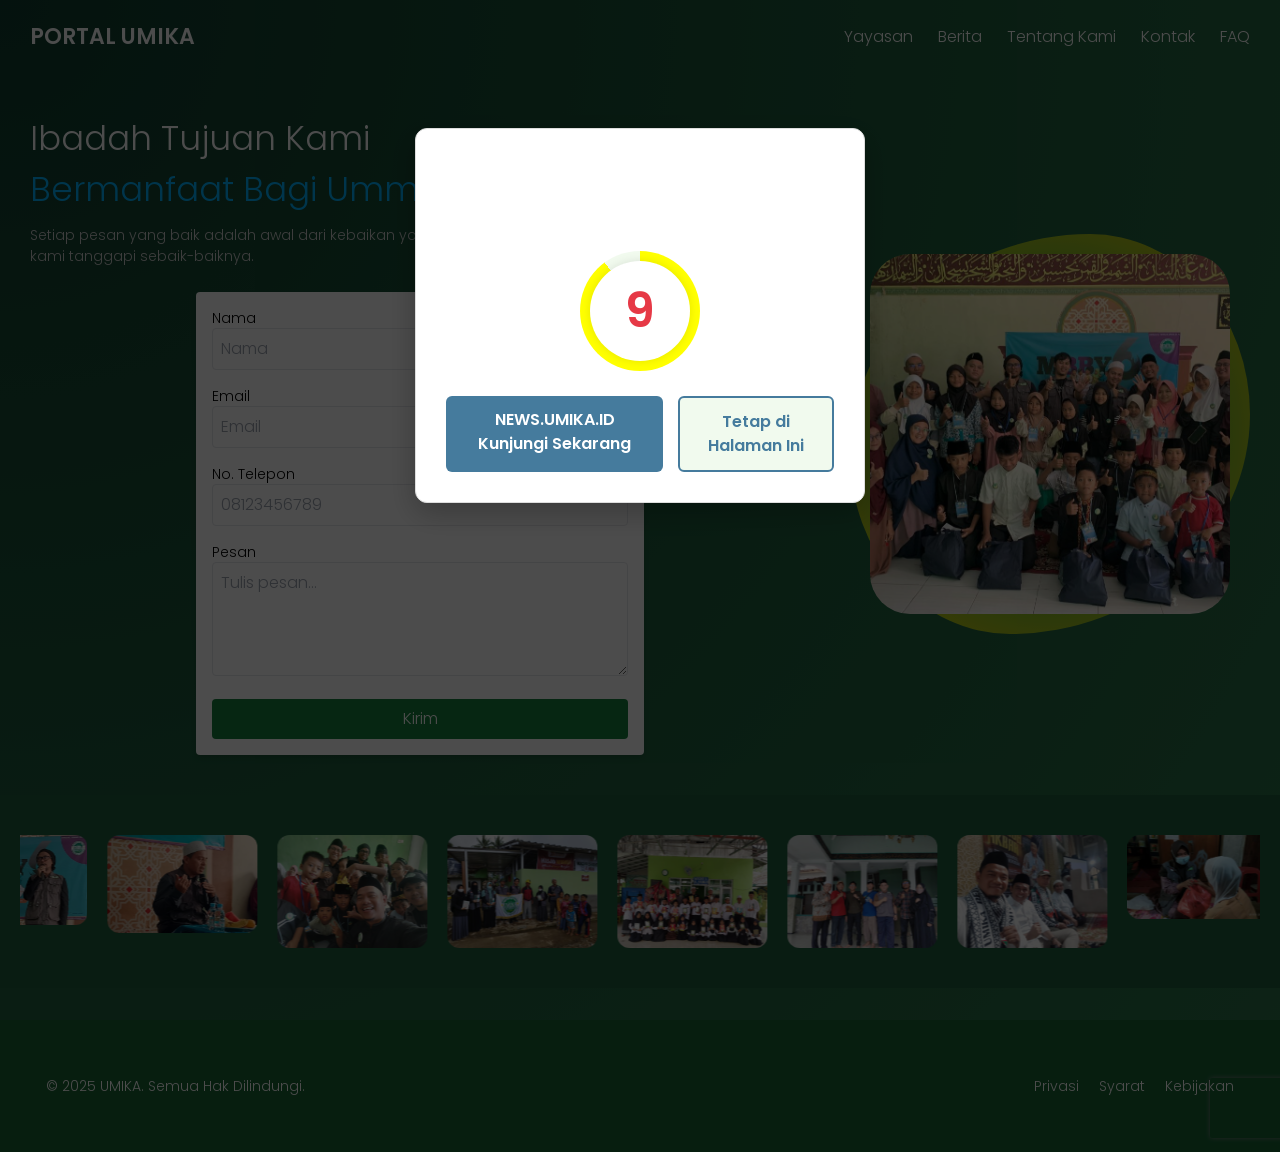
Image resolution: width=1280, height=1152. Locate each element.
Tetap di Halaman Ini (756, 433)
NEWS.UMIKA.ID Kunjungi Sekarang (554, 431)
